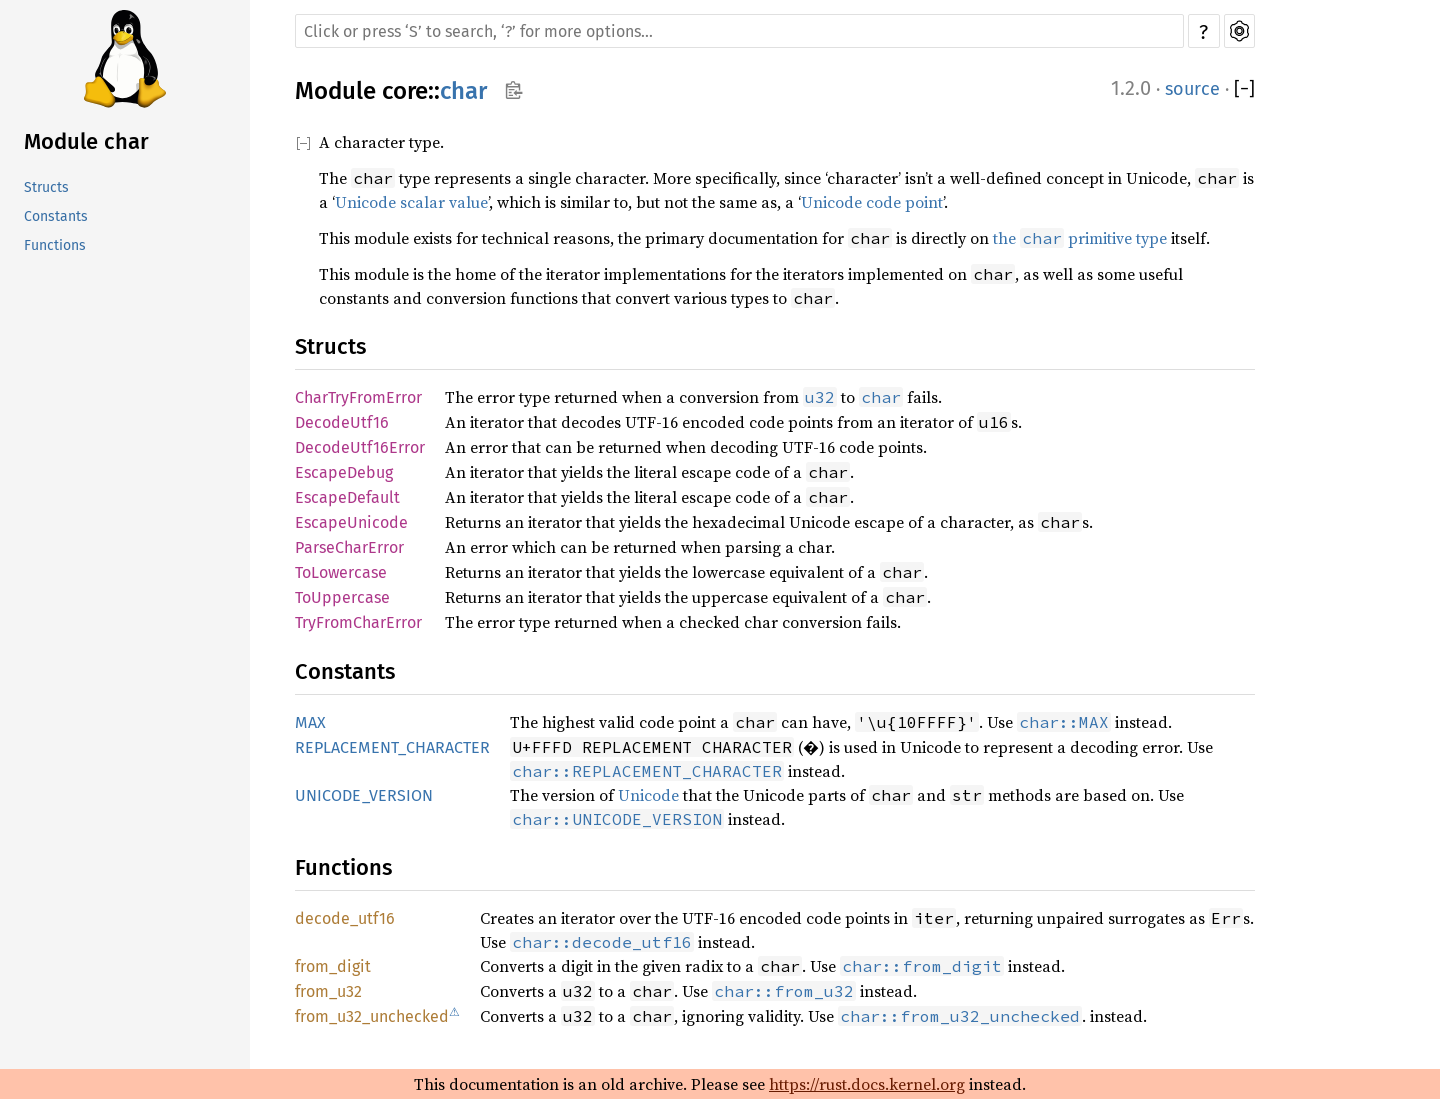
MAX (310, 722)
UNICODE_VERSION (364, 795)
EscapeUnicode (351, 522)
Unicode (648, 795)
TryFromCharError (358, 622)
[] (1244, 89)
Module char (86, 141)
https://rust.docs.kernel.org (867, 1084)
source (1192, 89)
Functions (55, 245)
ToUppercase (342, 597)
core (405, 91)
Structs (46, 187)
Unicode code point (872, 202)
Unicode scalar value (411, 202)
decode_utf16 (345, 918)
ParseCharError (349, 547)
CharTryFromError (358, 397)
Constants (56, 216)
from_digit (333, 966)
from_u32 (328, 991)
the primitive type (1080, 238)
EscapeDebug (344, 472)
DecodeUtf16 (342, 422)
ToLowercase (341, 572)
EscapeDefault (347, 497)
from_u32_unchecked (372, 1016)
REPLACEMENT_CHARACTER (392, 747)
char (463, 91)
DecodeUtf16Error (360, 447)
